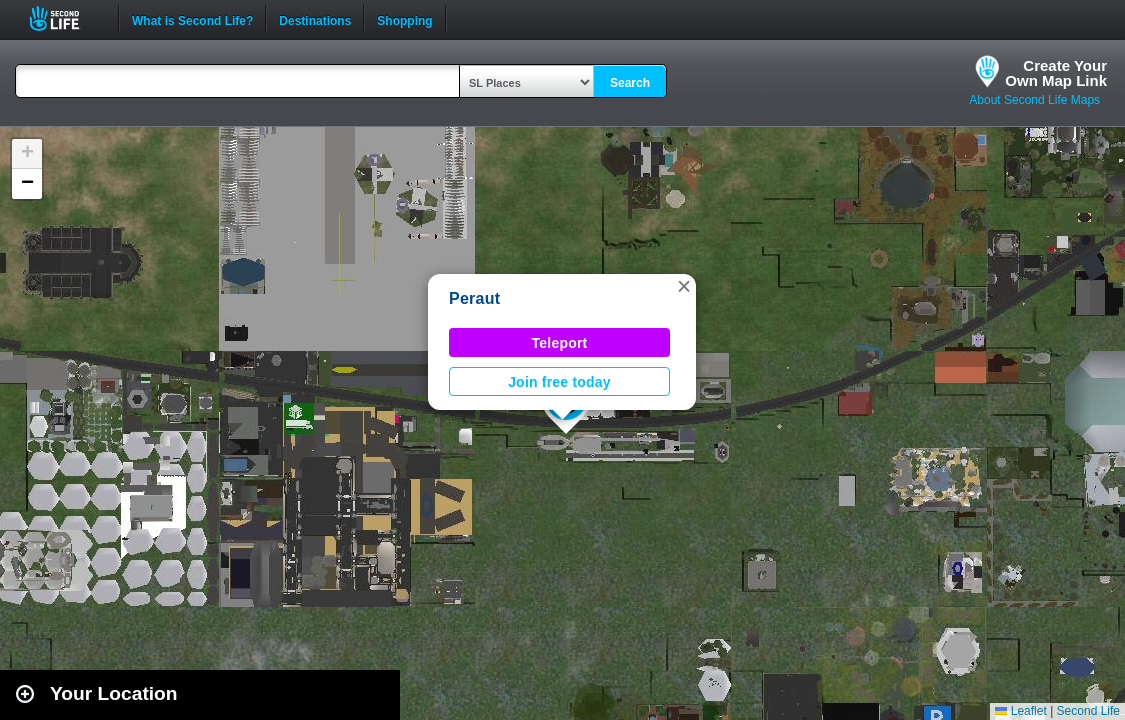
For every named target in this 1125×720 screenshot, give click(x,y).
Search (630, 83)
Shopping (404, 19)
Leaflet (1020, 711)
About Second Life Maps (1034, 100)
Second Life (65, 18)
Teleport (560, 343)
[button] (684, 286)
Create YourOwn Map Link (1056, 73)
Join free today (559, 382)
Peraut (474, 298)
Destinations (315, 19)
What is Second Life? (192, 19)
